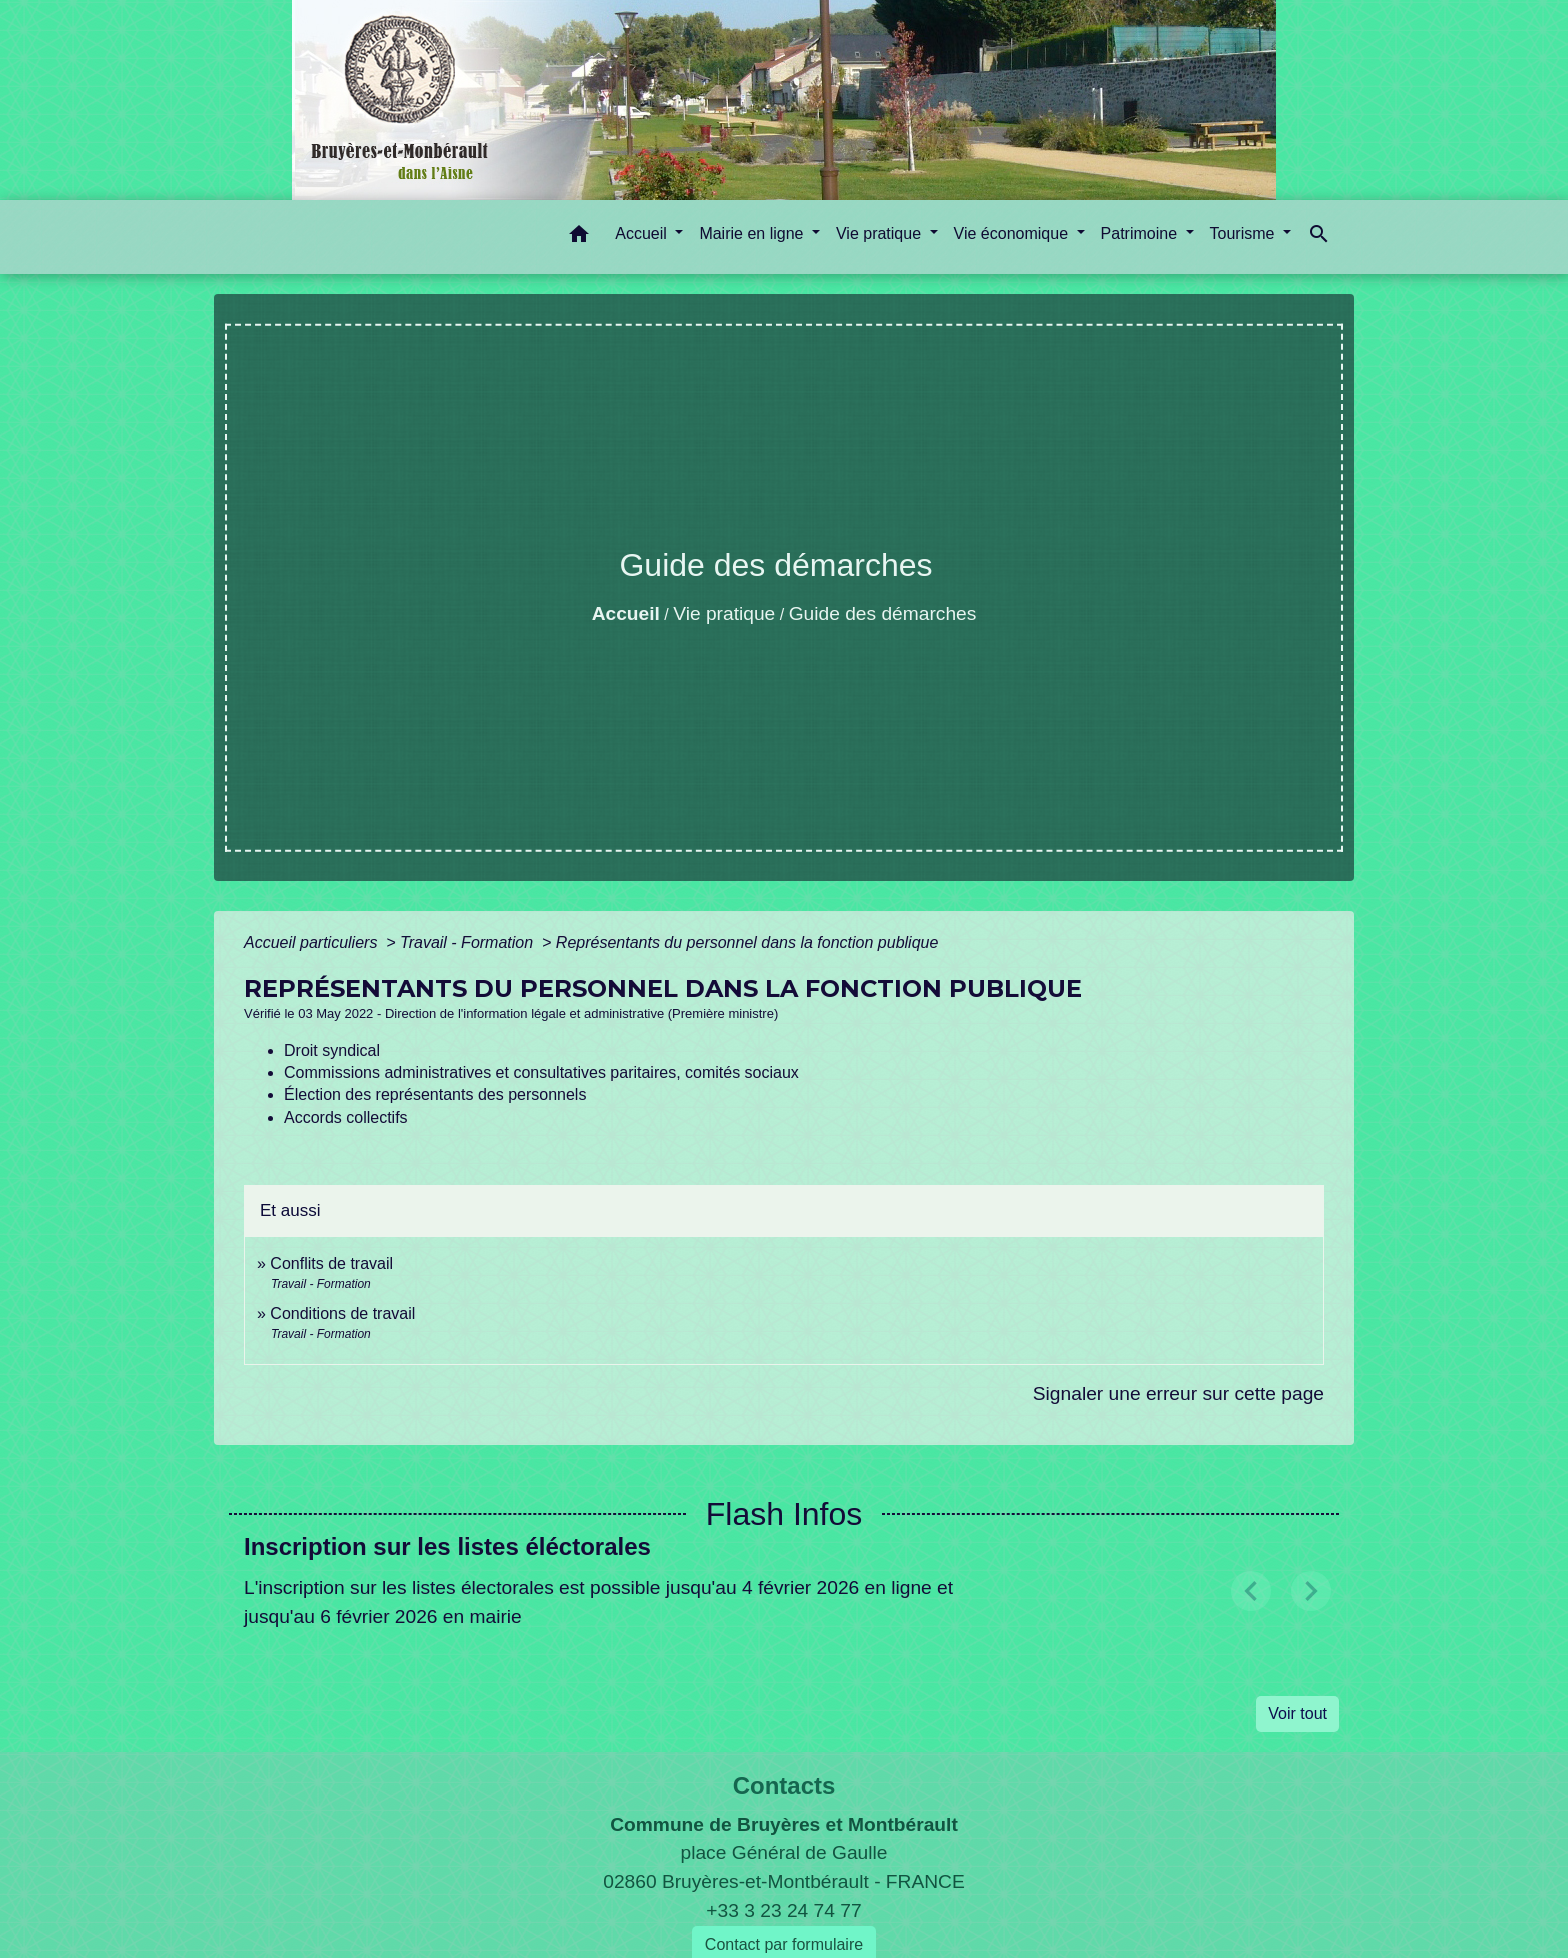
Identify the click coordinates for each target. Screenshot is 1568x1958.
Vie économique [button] (1013, 233)
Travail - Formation (469, 942)
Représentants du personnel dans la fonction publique (747, 942)
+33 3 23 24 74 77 (783, 1910)
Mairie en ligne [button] (753, 233)
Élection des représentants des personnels (435, 1094)
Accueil (626, 613)
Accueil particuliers (313, 942)
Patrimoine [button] (1141, 233)
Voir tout (1297, 1713)
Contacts (784, 1785)
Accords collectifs (346, 1117)
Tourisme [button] (1244, 233)
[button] (579, 237)
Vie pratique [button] (881, 233)
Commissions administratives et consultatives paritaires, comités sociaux (541, 1072)
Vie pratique (724, 613)
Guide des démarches (883, 613)
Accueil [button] (643, 233)
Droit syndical (332, 1050)
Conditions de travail (342, 1313)
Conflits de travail (331, 1263)
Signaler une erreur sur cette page (1178, 1393)
